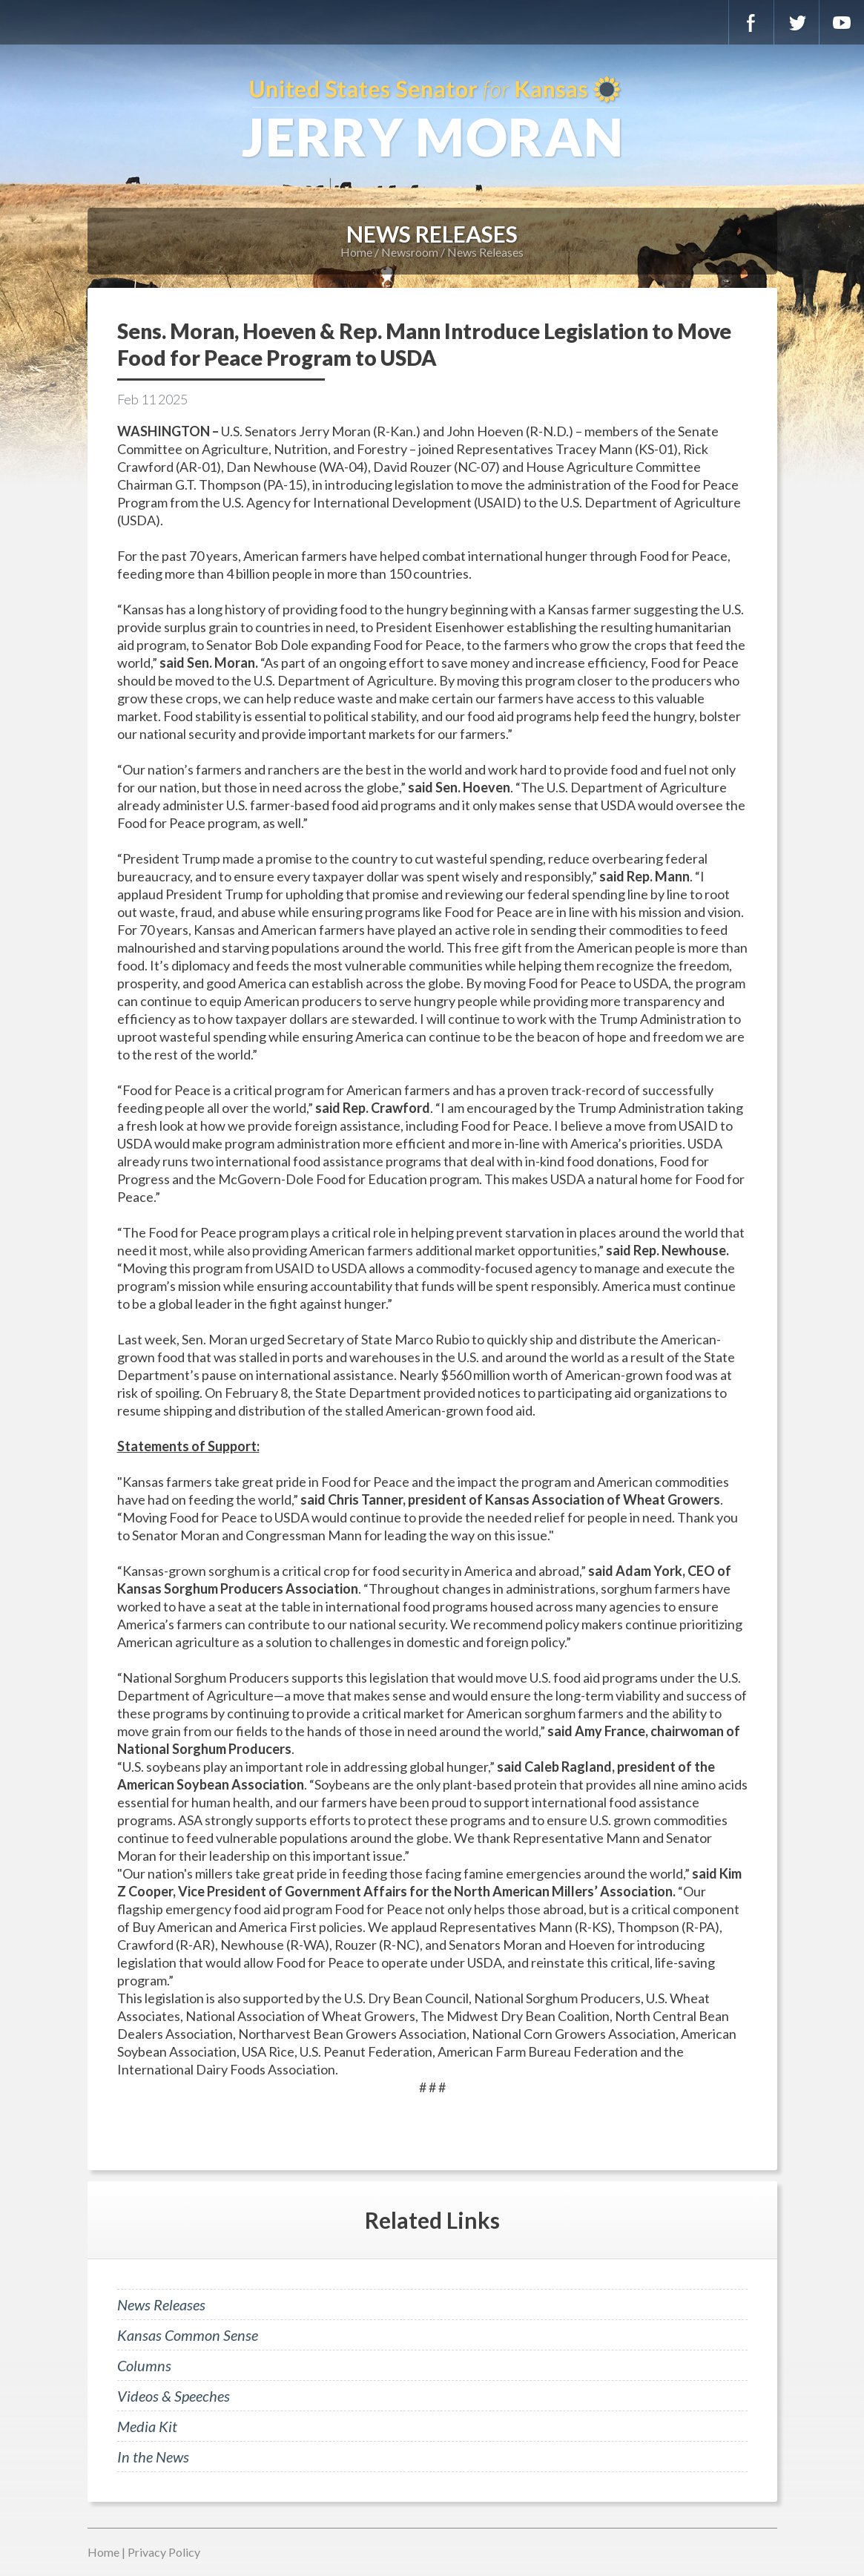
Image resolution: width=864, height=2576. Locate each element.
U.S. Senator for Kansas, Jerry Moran (432, 119)
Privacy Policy (164, 2552)
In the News (153, 2456)
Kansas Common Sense (187, 2335)
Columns (144, 2365)
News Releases (485, 252)
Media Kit (147, 2426)
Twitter (796, 22)
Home (356, 252)
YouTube (842, 22)
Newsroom (409, 252)
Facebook (751, 22)
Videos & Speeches (173, 2396)
